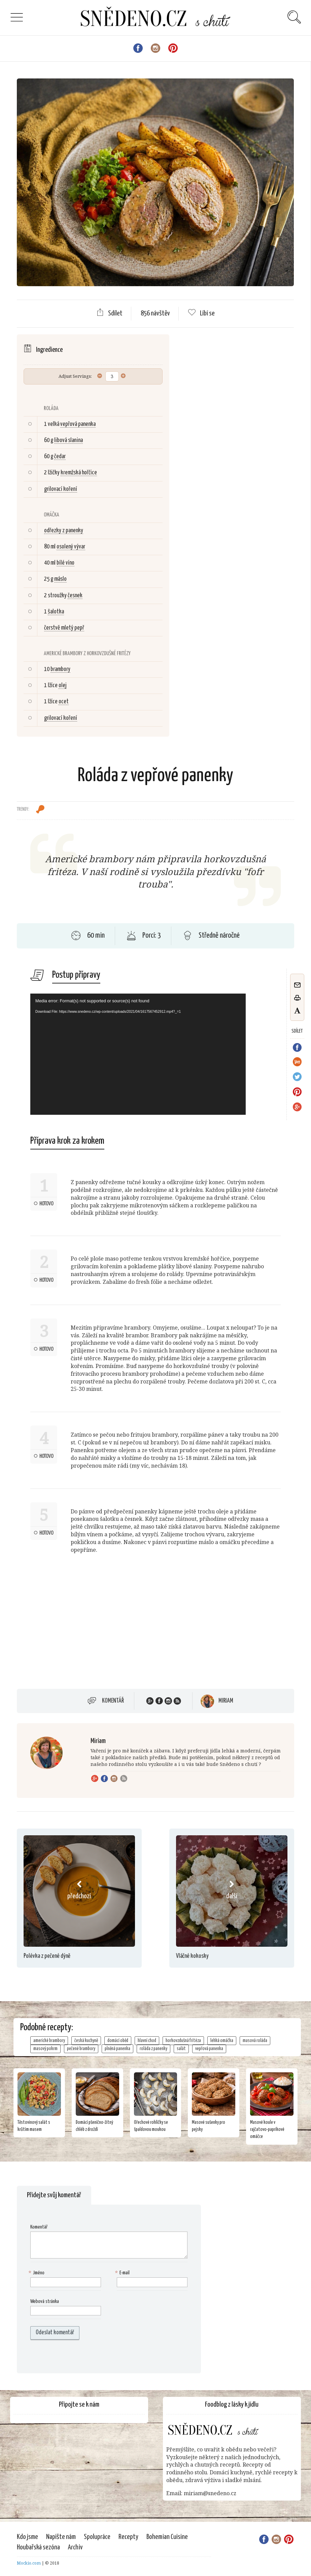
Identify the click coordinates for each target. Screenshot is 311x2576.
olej (63, 685)
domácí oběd (117, 2040)
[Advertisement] (73, 1630)
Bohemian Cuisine (167, 2537)
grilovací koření (60, 489)
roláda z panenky (153, 2048)
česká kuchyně (86, 2040)
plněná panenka (117, 2048)
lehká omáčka (221, 2040)
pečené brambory (81, 2048)
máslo (60, 579)
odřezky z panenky (63, 531)
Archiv (75, 2547)
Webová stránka (44, 2301)
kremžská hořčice (79, 473)
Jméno (37, 2273)
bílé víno (65, 563)
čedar (60, 457)
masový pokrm (45, 2048)
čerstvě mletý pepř (64, 628)
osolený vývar (71, 547)
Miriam (225, 1701)
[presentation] (73, 2356)
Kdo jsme (27, 2537)
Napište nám (61, 2537)
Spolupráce (97, 2537)
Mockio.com (29, 2563)
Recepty (128, 2537)
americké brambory (49, 2040)
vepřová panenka (78, 424)
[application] (138, 1054)
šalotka (56, 612)
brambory (60, 669)
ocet (64, 702)
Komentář (113, 1701)
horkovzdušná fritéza (183, 2040)
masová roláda (255, 2040)
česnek (75, 596)
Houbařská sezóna (38, 2547)
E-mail (123, 2273)
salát (181, 2048)
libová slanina (68, 440)
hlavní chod (147, 2040)
